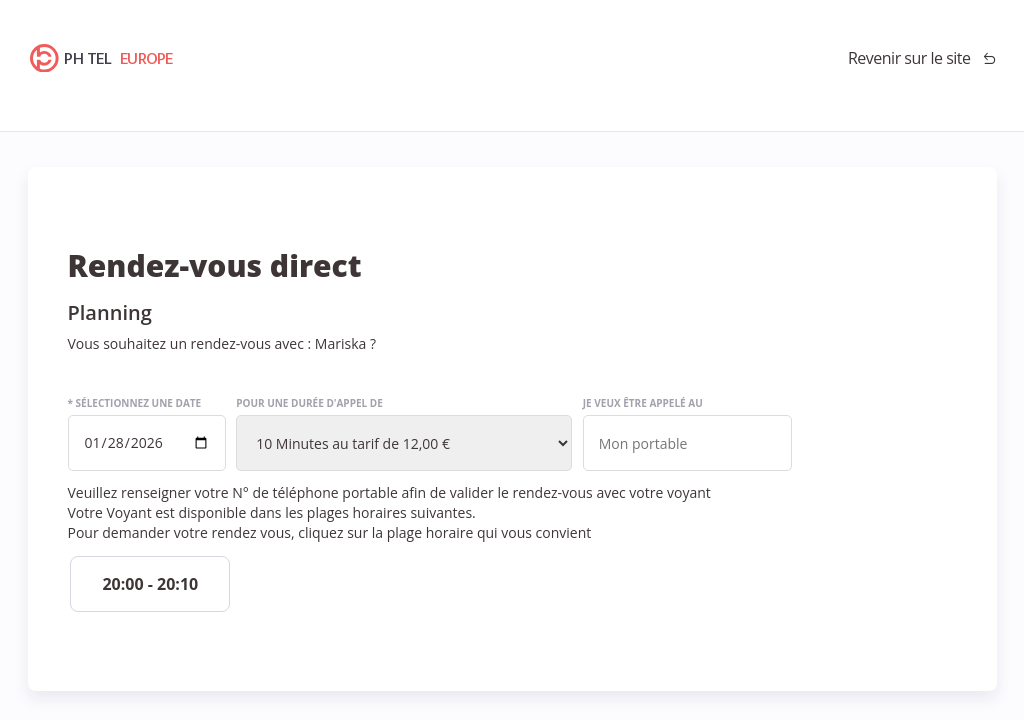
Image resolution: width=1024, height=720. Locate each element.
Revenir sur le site (909, 58)
